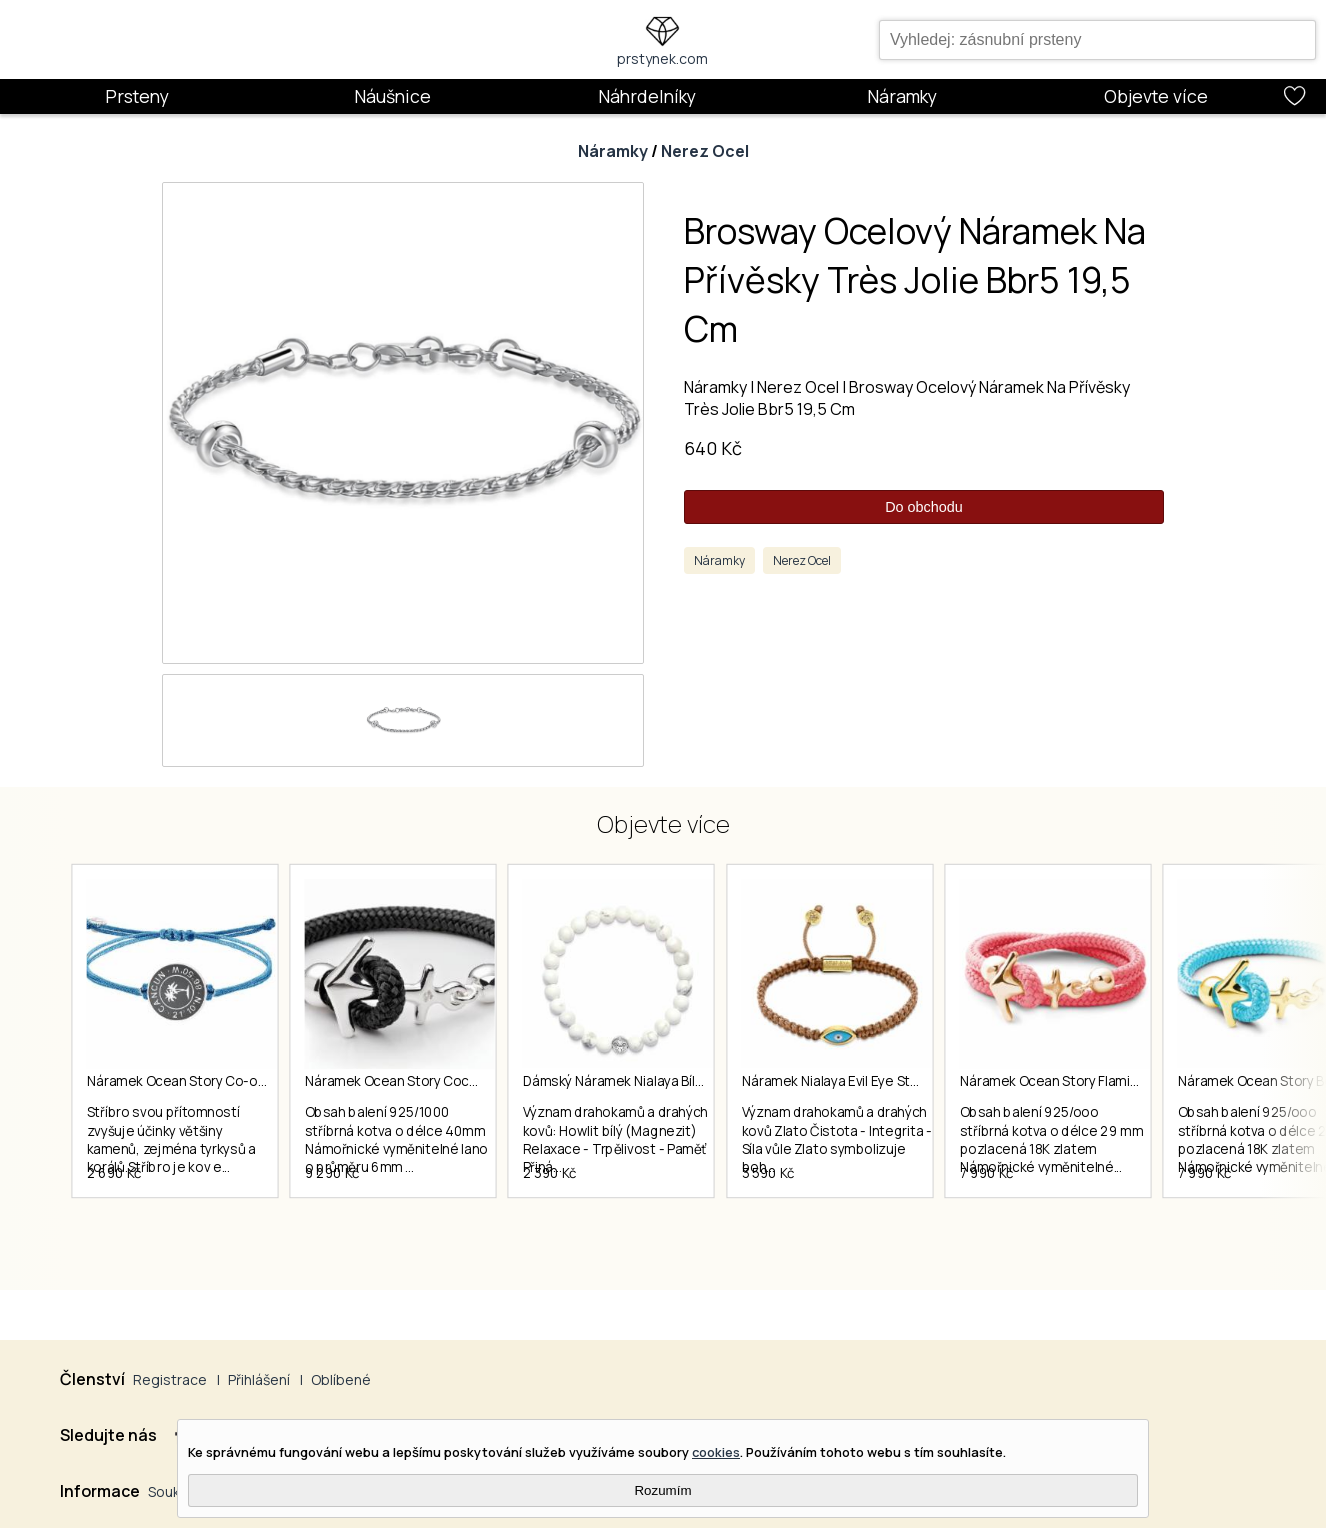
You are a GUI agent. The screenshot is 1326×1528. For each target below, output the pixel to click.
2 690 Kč (114, 1207)
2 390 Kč (578, 1207)
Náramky (902, 96)
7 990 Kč (1042, 1207)
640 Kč (713, 448)
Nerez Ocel (705, 151)
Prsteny (137, 96)
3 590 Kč (809, 1207)
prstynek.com (662, 58)
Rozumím (662, 1490)
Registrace (170, 1379)
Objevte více (1156, 96)
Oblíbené (341, 1379)
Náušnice (392, 96)
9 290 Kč (346, 1207)
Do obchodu (924, 507)
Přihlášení (259, 1379)
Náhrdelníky (647, 96)
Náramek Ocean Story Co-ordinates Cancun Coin (240, 1082)
